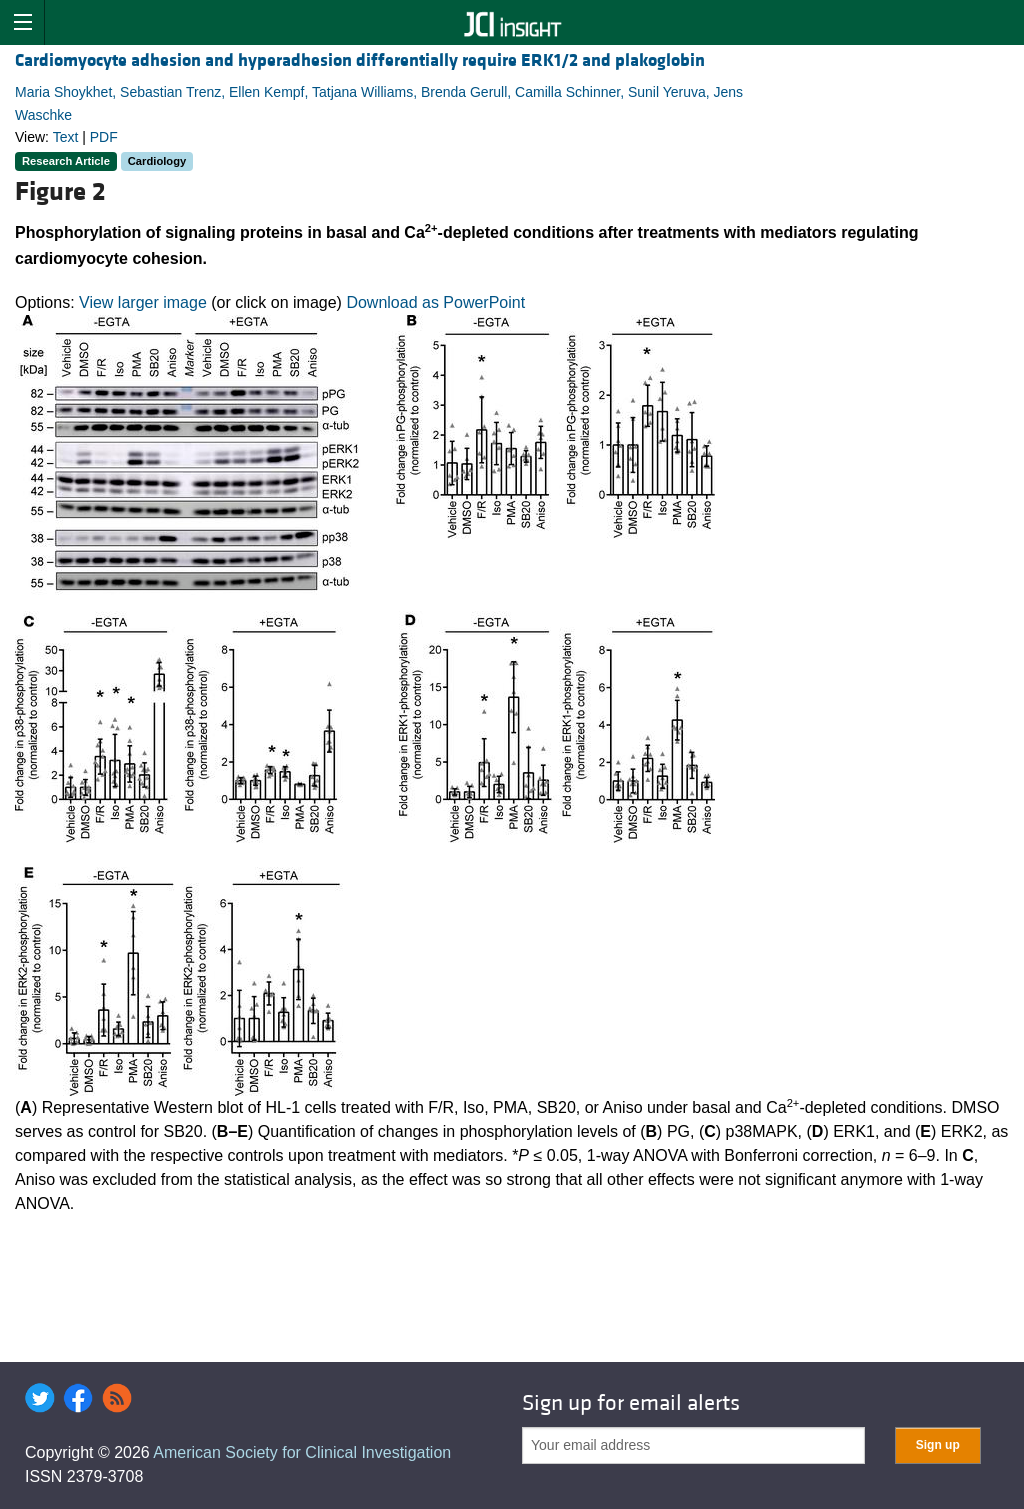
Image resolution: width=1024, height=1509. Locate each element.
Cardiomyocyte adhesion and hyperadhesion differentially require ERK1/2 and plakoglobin (360, 60)
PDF (104, 137)
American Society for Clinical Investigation (302, 1452)
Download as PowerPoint (435, 302)
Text (66, 137)
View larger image (143, 302)
